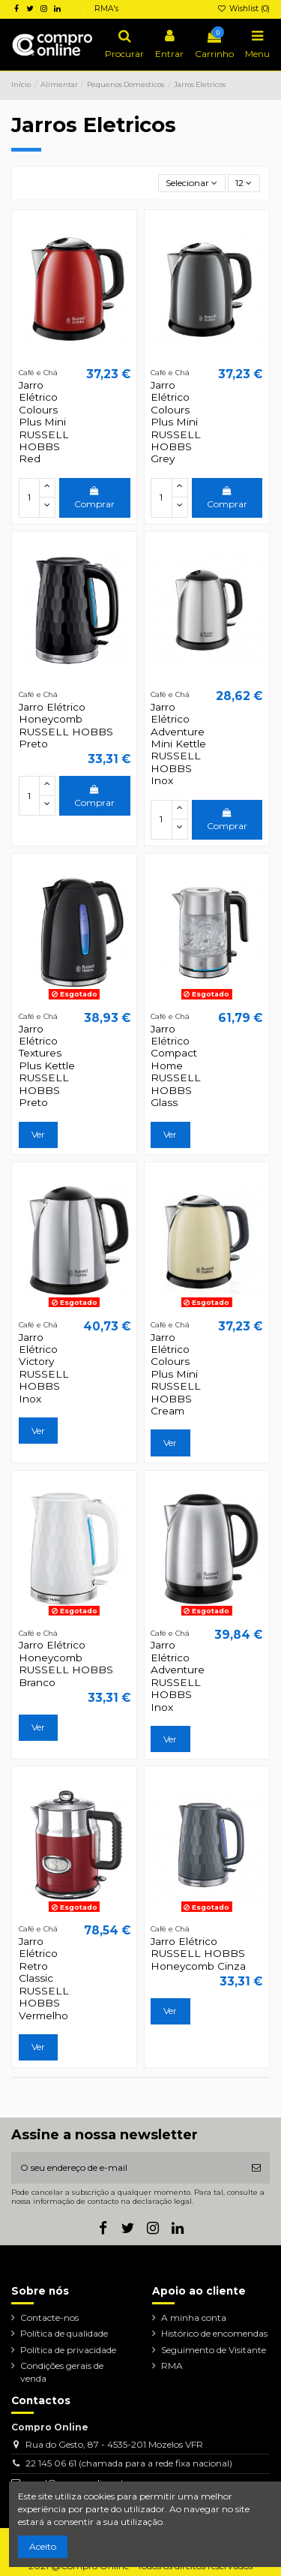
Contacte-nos (49, 2317)
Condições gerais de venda (61, 2372)
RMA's (106, 9)
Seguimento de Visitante (213, 2349)
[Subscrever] (256, 2168)
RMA (172, 2365)
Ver (38, 1134)
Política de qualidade (64, 2333)
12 (243, 182)
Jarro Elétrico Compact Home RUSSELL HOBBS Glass (176, 1066)
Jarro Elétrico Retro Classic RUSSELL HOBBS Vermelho (44, 1978)
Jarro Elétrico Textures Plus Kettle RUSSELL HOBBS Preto (47, 1066)
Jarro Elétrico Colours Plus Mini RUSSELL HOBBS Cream (176, 1374)
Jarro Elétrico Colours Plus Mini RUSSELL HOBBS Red (44, 422)
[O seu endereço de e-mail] (127, 2168)
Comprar (94, 497)
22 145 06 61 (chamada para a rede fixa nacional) (128, 2463)
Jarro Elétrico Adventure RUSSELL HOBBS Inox (178, 1675)
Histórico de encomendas (214, 2333)
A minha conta (193, 2317)
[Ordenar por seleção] (192, 183)
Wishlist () (243, 9)
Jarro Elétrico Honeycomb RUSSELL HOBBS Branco (66, 1663)
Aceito (42, 2546)
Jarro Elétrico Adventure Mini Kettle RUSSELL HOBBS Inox (178, 744)
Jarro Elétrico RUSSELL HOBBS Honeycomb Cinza (198, 1953)
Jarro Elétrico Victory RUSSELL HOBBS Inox (44, 1368)
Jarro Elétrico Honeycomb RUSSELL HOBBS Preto (66, 725)
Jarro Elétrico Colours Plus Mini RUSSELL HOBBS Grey (176, 422)
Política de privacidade (68, 2349)
